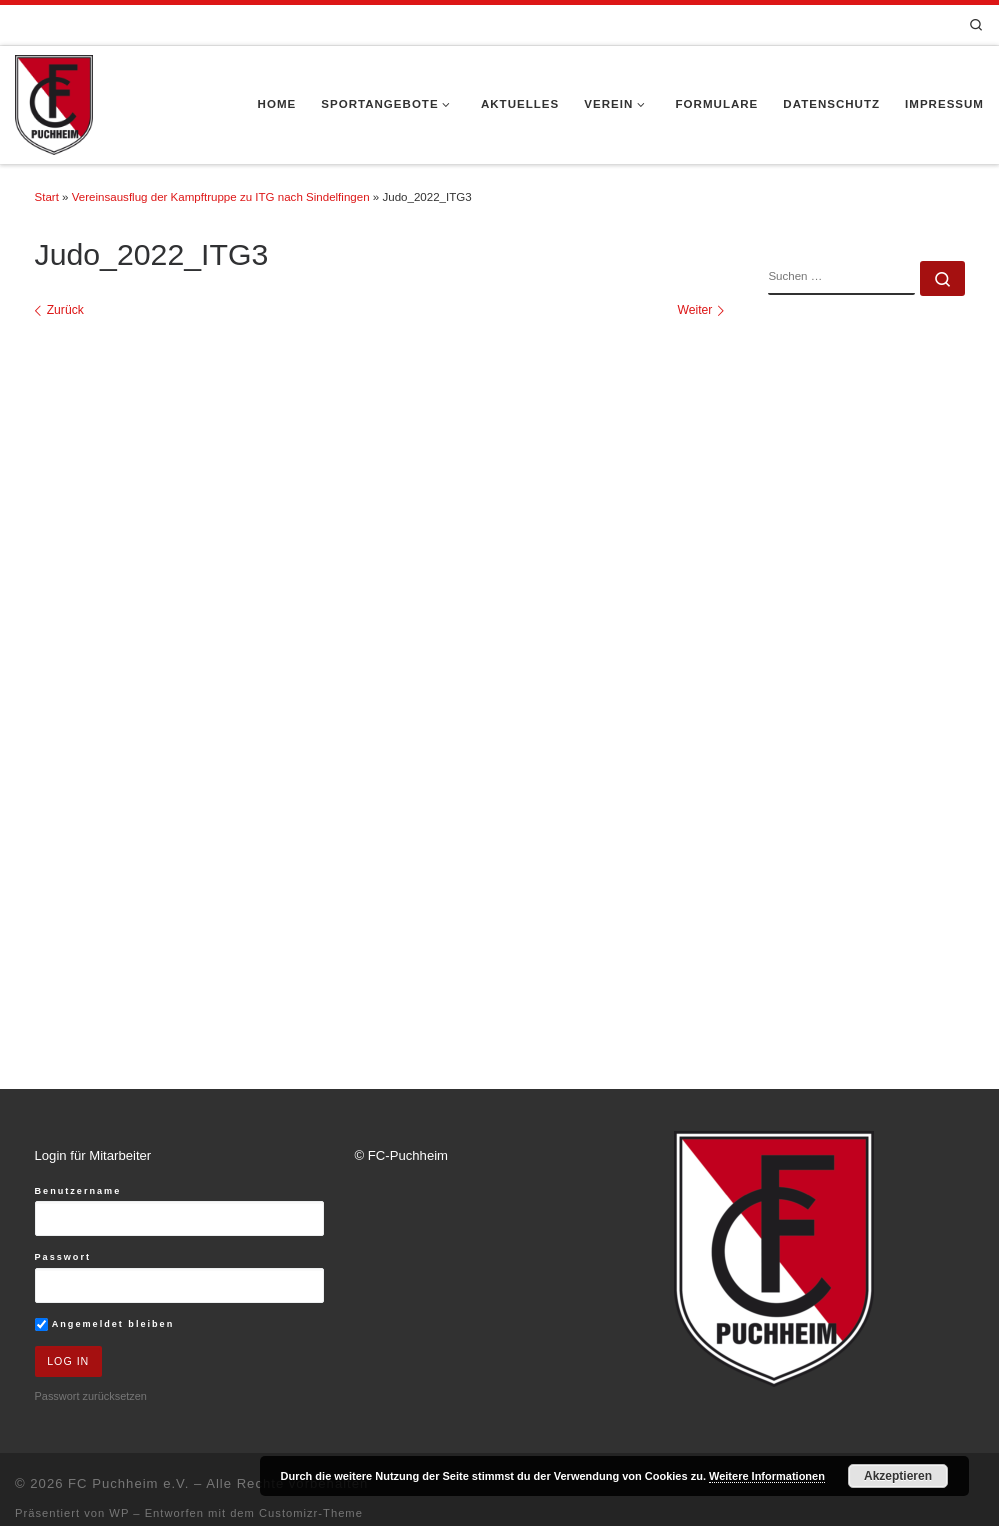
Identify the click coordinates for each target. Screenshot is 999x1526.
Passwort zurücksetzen (91, 1412)
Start (47, 197)
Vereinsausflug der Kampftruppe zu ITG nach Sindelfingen (221, 197)
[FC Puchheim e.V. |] (54, 103)
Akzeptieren (898, 1476)
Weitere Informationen (767, 1476)
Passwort (63, 1271)
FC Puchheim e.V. (128, 1499)
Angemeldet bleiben (105, 1338)
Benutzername (78, 1205)
